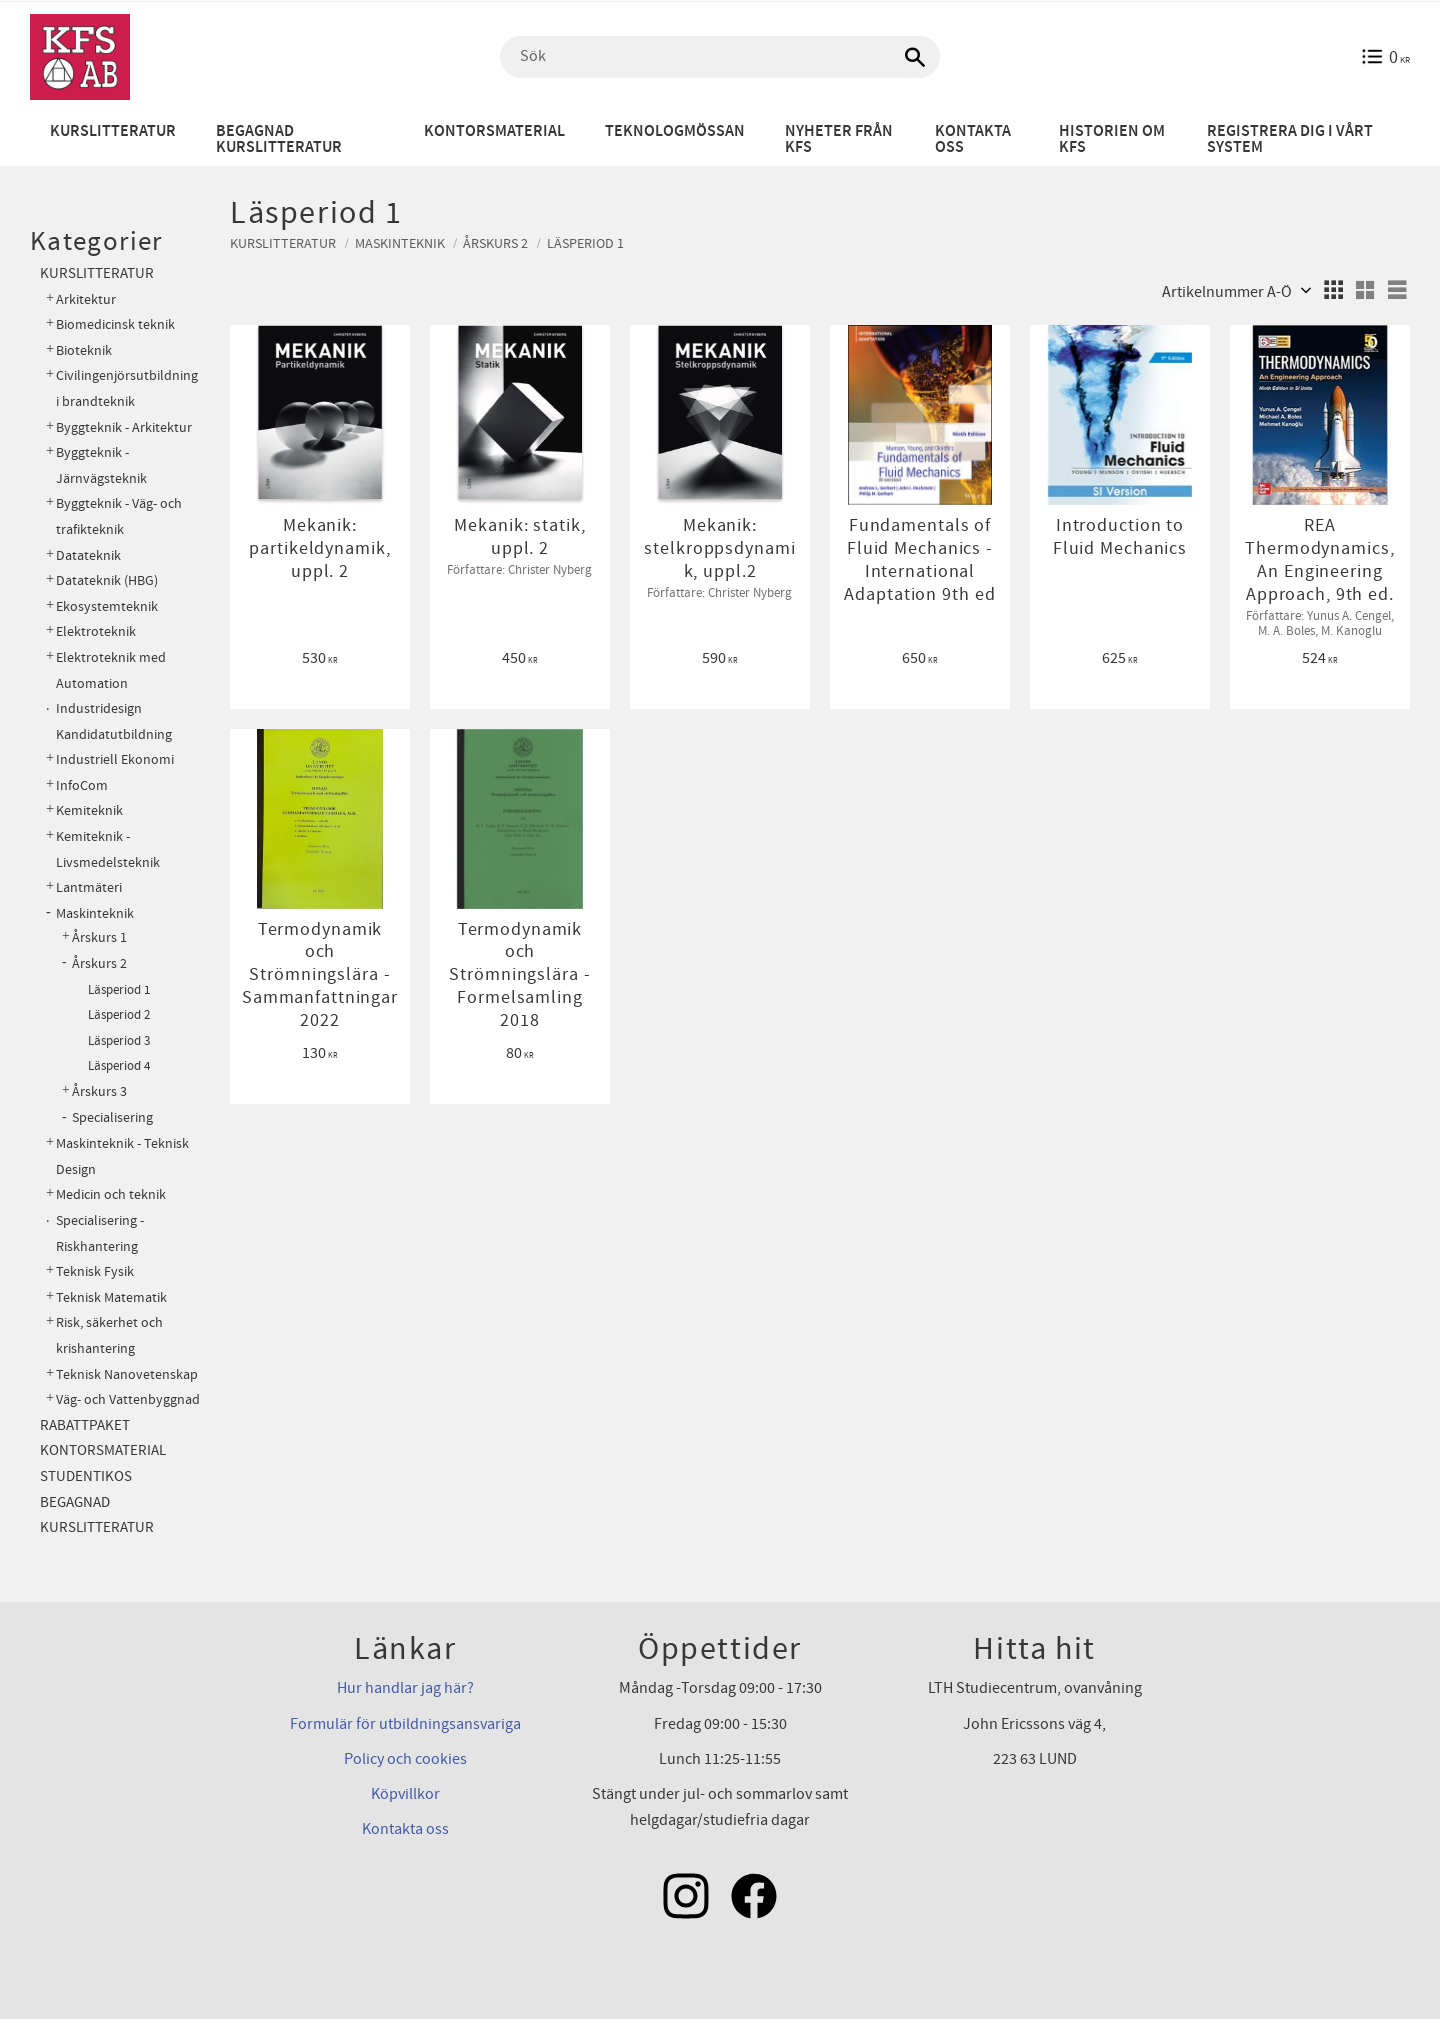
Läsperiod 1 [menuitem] (119, 990)
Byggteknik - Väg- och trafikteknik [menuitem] (119, 516)
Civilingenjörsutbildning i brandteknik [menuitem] (127, 388)
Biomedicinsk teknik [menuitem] (115, 324)
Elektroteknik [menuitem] (96, 631)
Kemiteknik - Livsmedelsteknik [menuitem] (108, 849)
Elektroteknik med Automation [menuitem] (111, 670)
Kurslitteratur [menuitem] (113, 131)
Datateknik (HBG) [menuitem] (107, 580)
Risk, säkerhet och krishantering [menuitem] (109, 1335)
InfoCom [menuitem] (82, 785)
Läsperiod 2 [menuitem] (119, 1015)
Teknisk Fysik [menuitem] (95, 1271)
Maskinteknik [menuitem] (95, 913)
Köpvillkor (405, 1794)
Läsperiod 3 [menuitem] (119, 1041)
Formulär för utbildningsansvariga (405, 1724)
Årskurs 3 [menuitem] (99, 1092)
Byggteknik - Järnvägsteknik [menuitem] (101, 465)
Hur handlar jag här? (405, 1688)
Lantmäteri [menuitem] (89, 887)
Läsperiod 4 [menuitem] (119, 1066)
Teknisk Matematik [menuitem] (111, 1297)
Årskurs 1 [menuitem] (99, 938)
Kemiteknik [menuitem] (89, 810)
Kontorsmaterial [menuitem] (494, 131)
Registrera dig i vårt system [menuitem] (1290, 139)
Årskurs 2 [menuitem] (99, 964)
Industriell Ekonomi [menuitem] (115, 759)
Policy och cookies (405, 1759)
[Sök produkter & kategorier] (720, 57)
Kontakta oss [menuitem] (973, 139)
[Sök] (915, 57)
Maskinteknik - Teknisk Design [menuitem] (122, 1156)
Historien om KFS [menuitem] (1112, 139)
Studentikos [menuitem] (86, 1476)
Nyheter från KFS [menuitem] (839, 139)
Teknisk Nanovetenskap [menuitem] (127, 1374)
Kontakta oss (405, 1829)
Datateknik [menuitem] (88, 555)
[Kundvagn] (1385, 57)
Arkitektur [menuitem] (86, 299)
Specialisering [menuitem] (112, 1118)
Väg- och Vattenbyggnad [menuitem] (128, 1399)
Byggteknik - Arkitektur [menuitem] (124, 427)
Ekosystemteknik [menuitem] (107, 606)
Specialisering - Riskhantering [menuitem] (100, 1233)
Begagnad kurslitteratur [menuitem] (279, 139)
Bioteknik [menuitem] (84, 350)
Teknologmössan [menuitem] (675, 131)
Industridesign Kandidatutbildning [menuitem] (114, 721)
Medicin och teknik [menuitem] (111, 1194)
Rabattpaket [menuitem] (85, 1425)
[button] (1333, 290)
